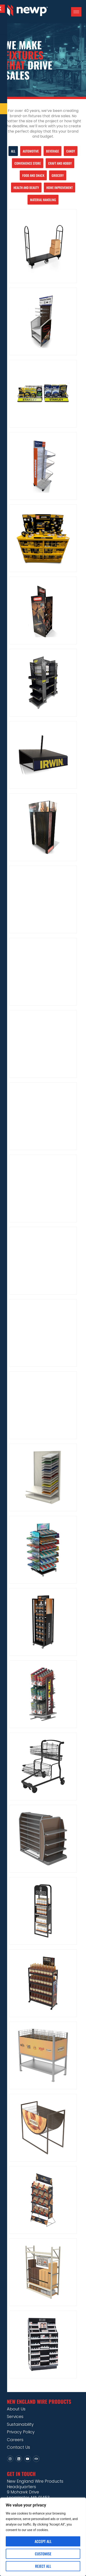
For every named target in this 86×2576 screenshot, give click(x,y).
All (13, 151)
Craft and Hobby (60, 163)
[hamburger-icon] (76, 12)
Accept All (43, 2541)
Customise (43, 2554)
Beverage (52, 151)
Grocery (58, 175)
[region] (43, 2537)
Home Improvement (59, 187)
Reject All (43, 2566)
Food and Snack (33, 175)
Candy (70, 151)
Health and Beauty (26, 187)
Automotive (31, 151)
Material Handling (43, 199)
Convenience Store (27, 163)
